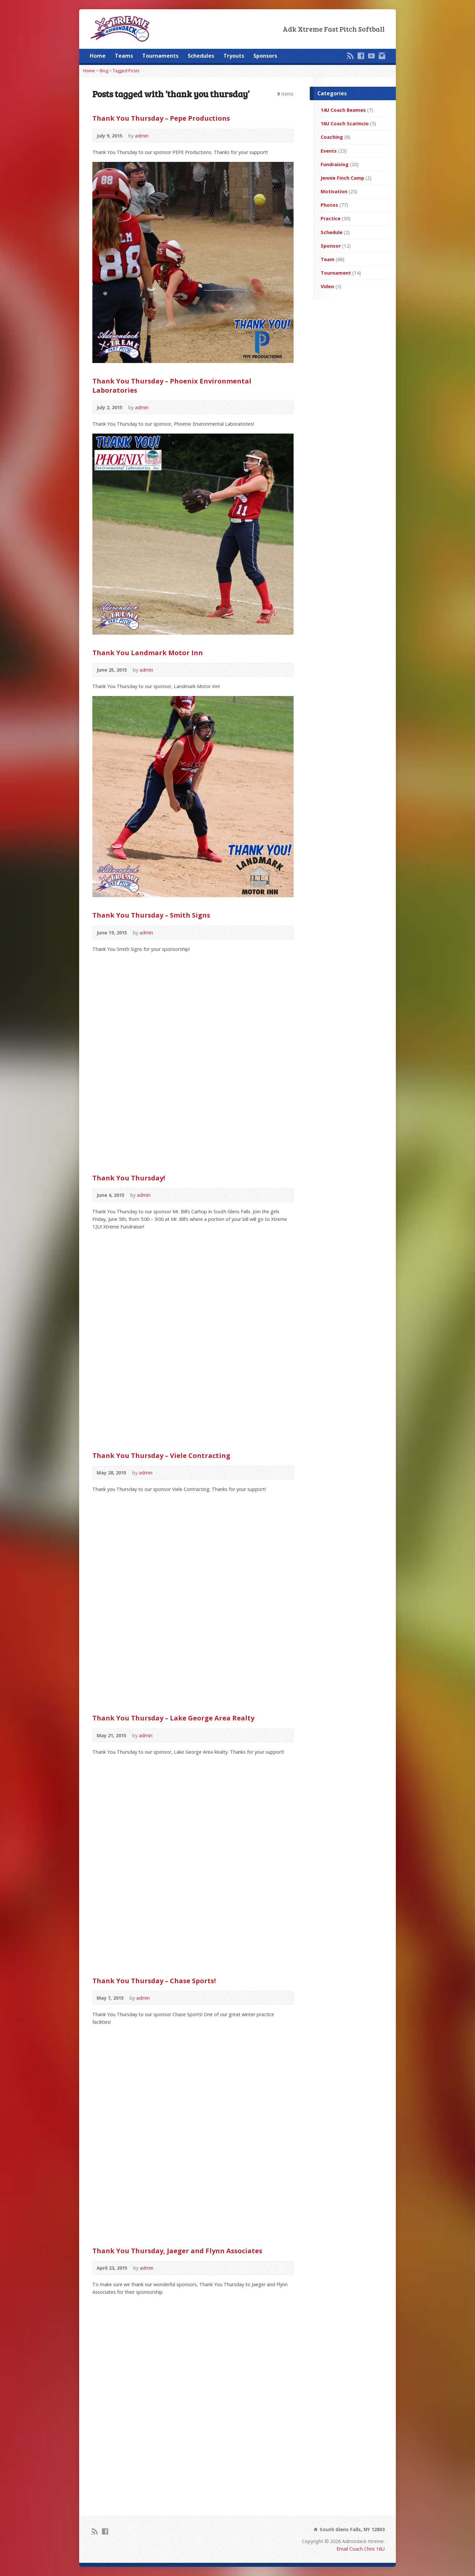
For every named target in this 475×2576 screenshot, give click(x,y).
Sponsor (331, 246)
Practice (330, 218)
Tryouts (233, 55)
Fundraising (335, 164)
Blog (104, 71)
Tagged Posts (126, 71)
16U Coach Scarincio (345, 123)
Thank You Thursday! (128, 1177)
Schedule (331, 232)
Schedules (201, 55)
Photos (329, 205)
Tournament (336, 273)
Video (327, 286)
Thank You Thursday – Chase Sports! (154, 1980)
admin (141, 136)
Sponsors (265, 55)
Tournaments (160, 55)
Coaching (332, 137)
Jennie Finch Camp (342, 178)
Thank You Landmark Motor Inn (147, 652)
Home (98, 55)
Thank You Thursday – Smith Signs (151, 915)
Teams (124, 55)
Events (329, 151)
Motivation (334, 191)
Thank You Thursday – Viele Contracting (161, 1455)
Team (327, 259)
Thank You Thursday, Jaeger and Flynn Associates (177, 2250)
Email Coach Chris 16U (360, 2549)
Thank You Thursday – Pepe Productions (161, 118)
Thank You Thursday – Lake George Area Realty (173, 1717)
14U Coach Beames (343, 110)
